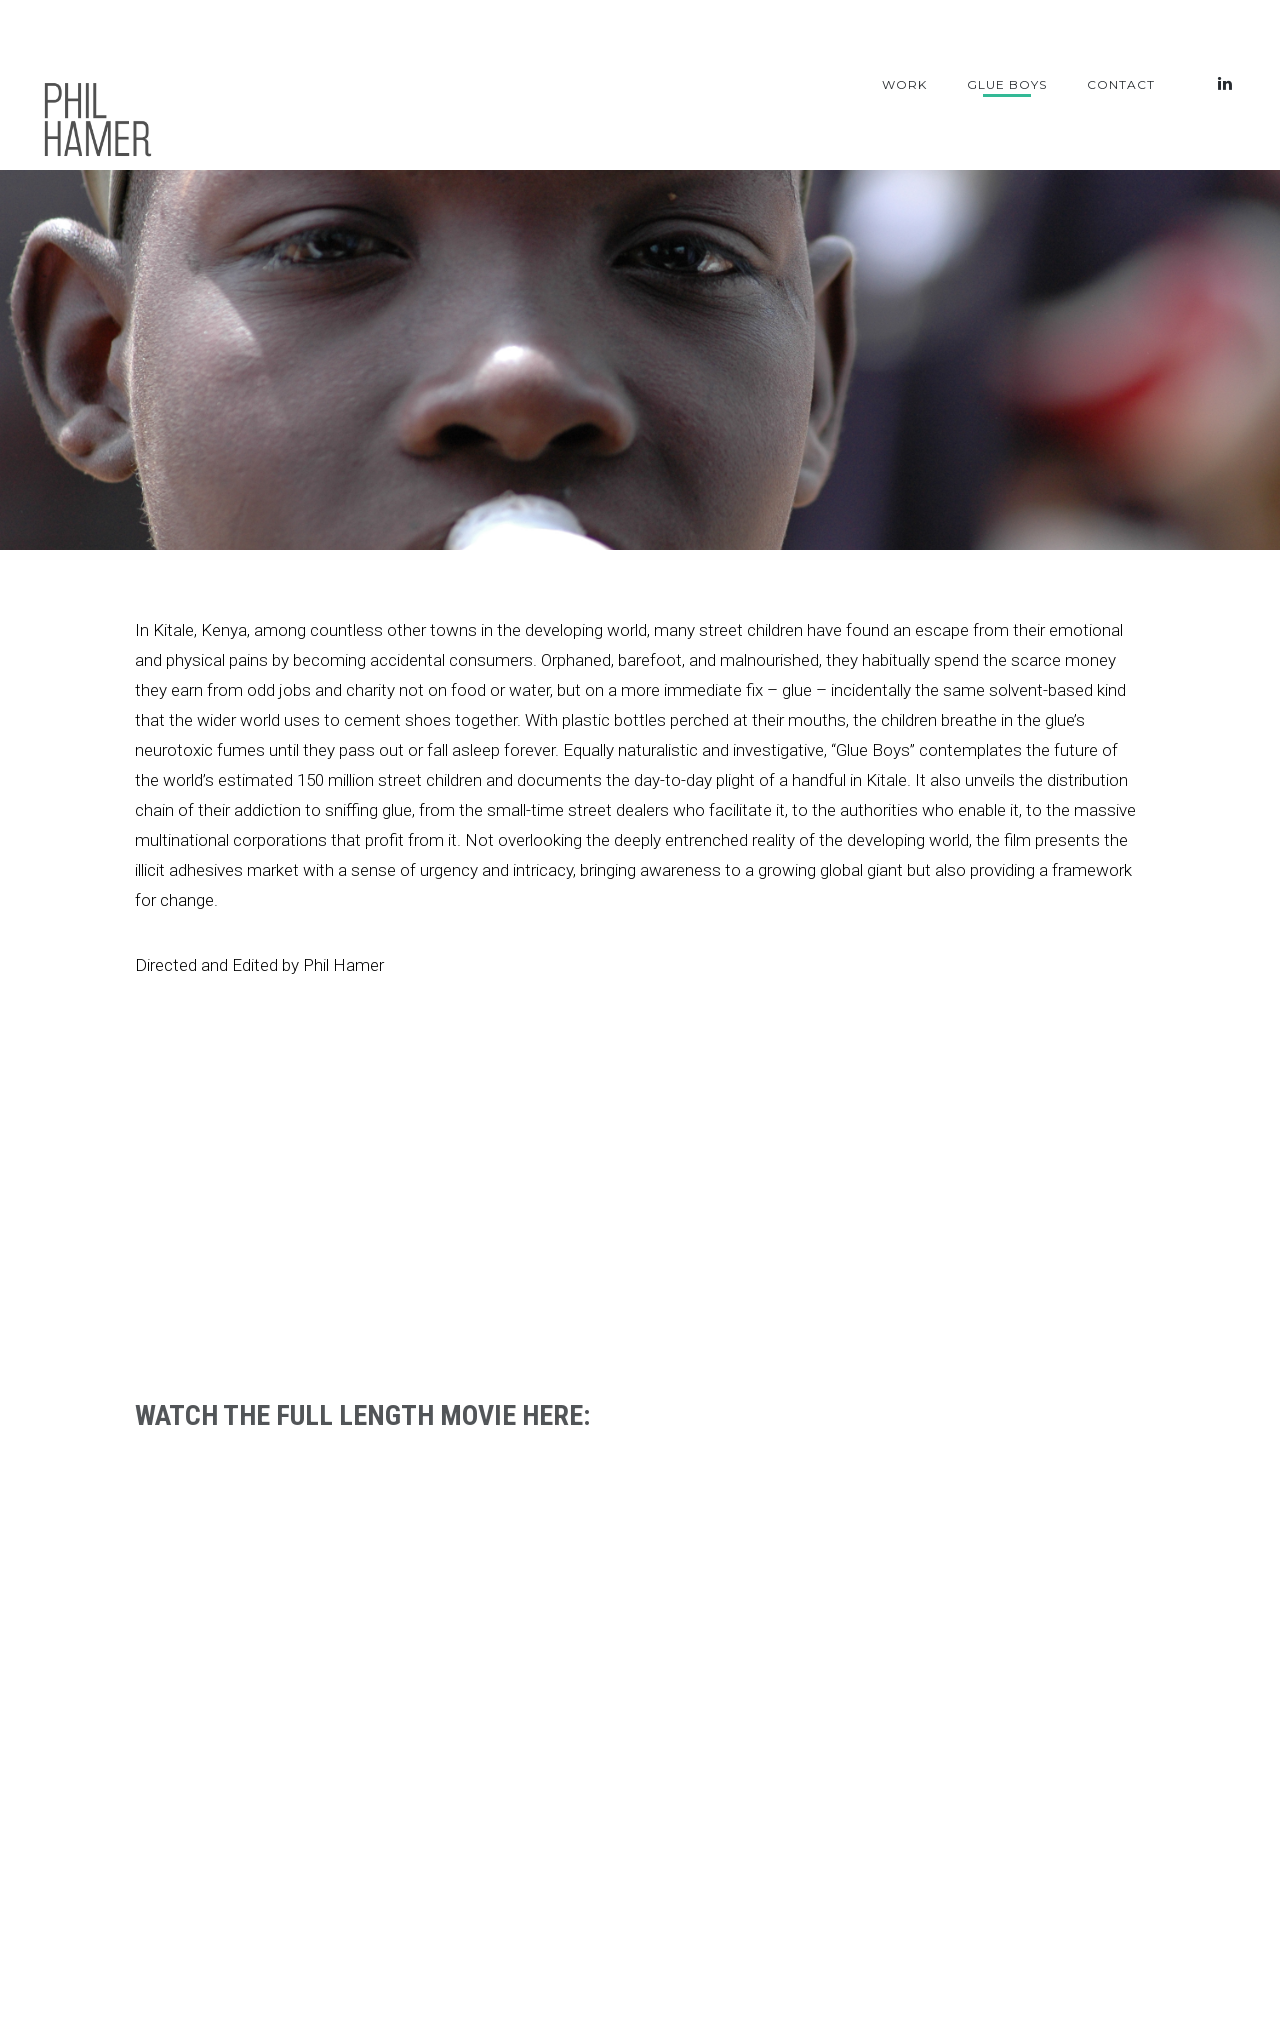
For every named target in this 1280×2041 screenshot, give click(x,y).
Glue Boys (1007, 84)
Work (904, 84)
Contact (1121, 84)
